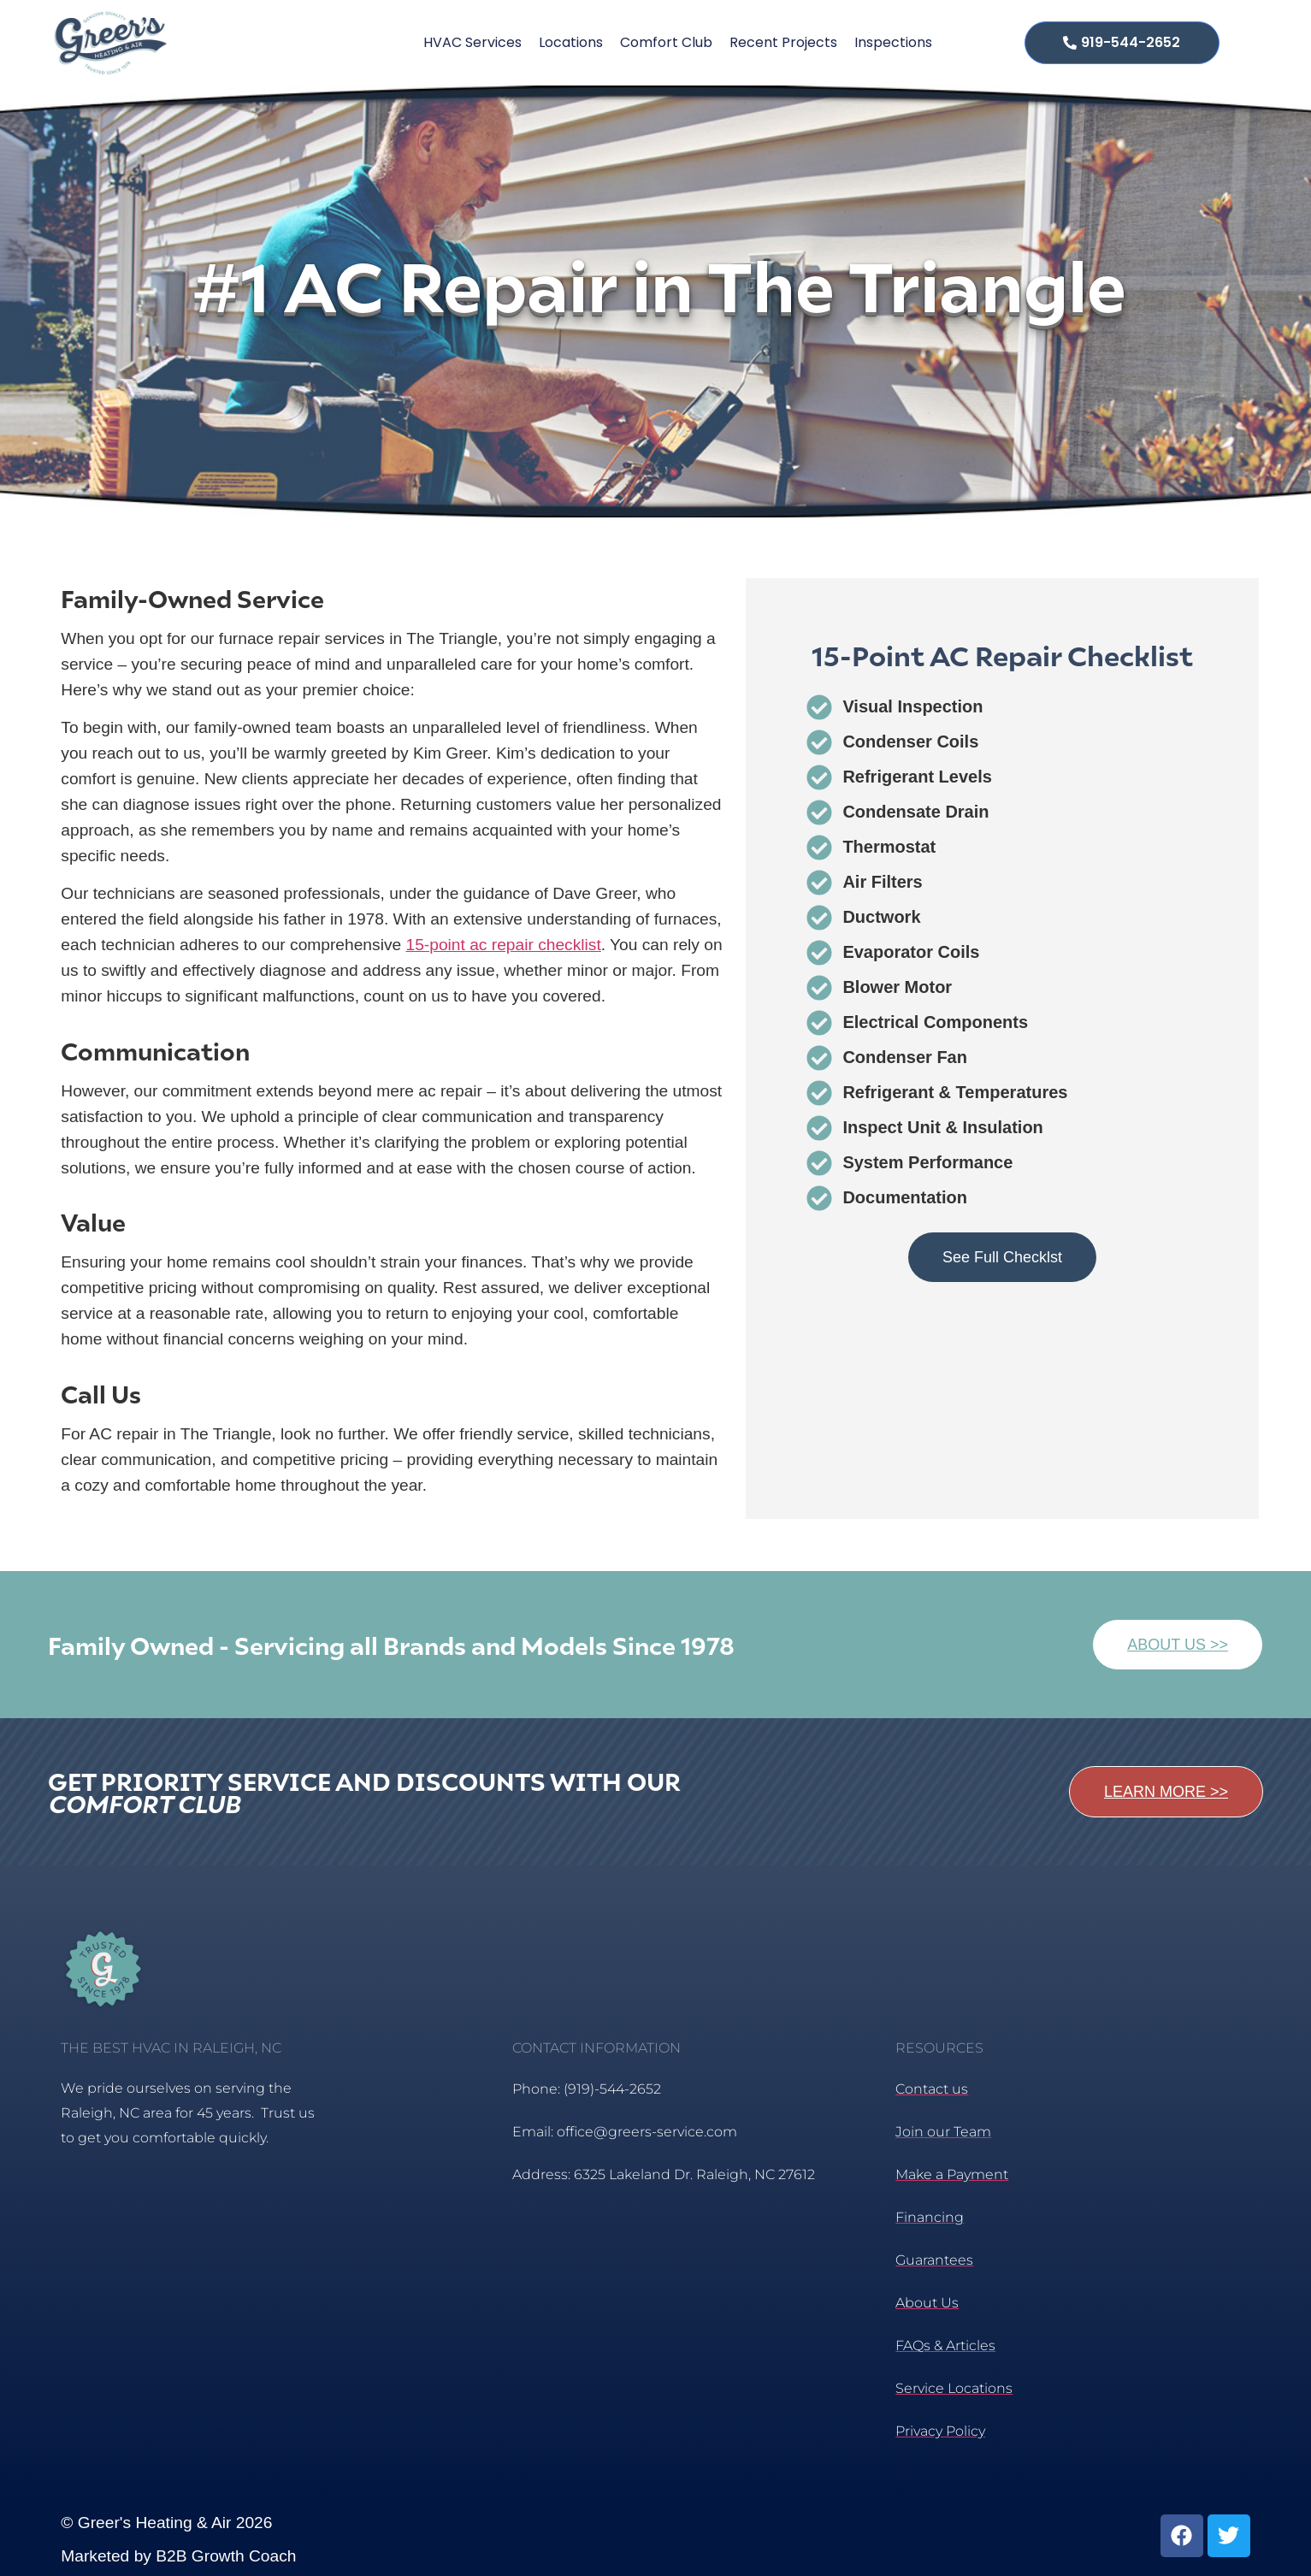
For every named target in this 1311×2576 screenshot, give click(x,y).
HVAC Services (472, 42)
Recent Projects (783, 42)
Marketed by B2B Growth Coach (178, 2556)
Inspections (893, 42)
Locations (571, 42)
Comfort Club (666, 42)
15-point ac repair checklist (503, 945)
